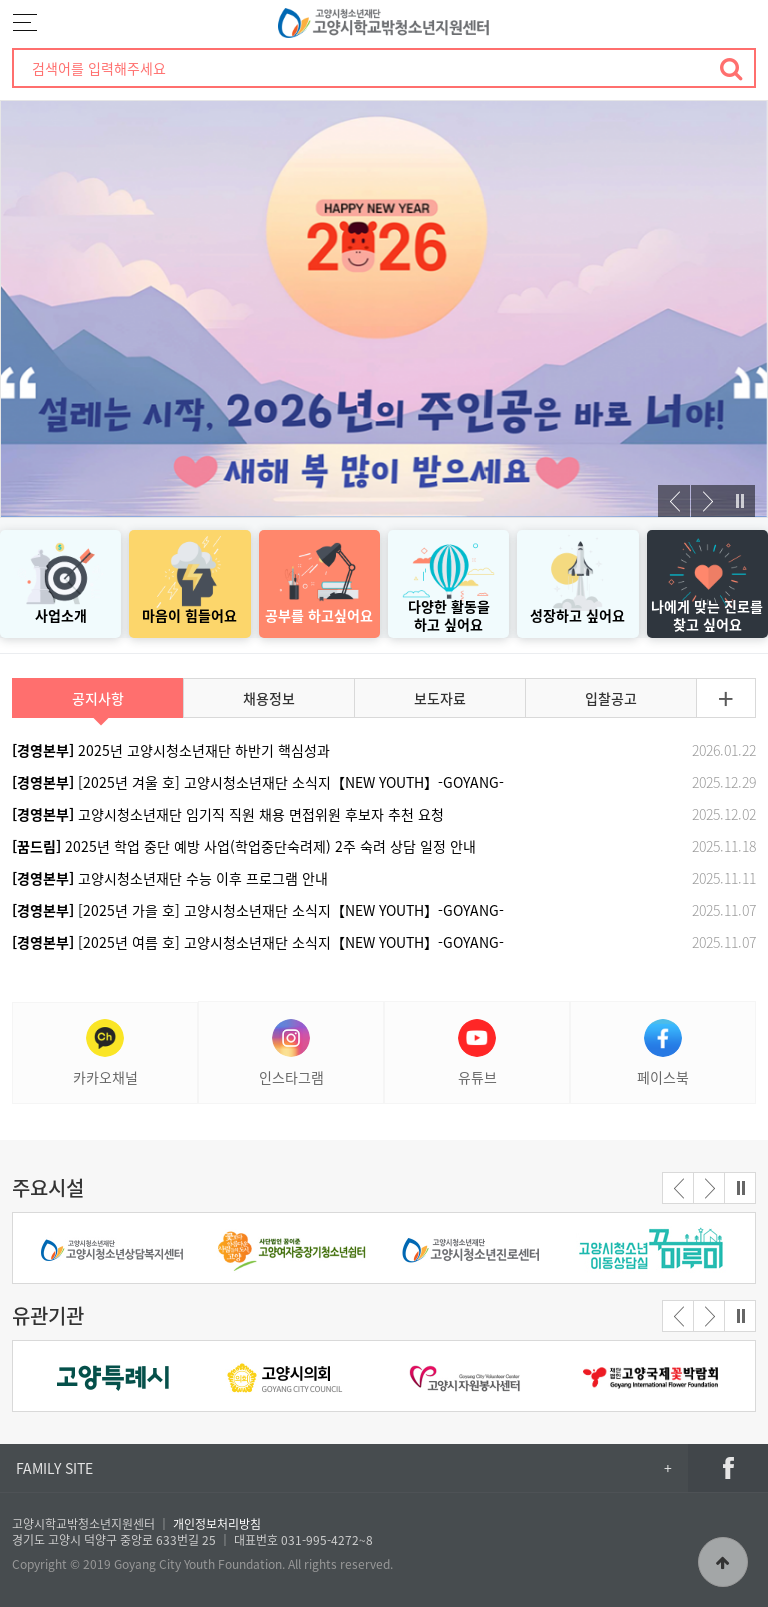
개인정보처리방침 (217, 1524)
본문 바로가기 (0, 0)
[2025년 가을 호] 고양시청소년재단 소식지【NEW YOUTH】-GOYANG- (258, 910)
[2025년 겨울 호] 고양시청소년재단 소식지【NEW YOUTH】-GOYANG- (258, 782)
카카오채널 (105, 1053)
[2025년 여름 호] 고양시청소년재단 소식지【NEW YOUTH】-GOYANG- (258, 942)
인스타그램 (291, 1053)
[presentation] (674, 501)
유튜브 (477, 1053)
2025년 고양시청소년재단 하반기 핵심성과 (171, 750)
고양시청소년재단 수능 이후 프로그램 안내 (170, 878)
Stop (739, 501)
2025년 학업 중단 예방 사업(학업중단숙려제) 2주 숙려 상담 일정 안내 (244, 846)
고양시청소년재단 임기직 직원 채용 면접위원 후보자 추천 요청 (228, 814)
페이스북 (663, 1053)
